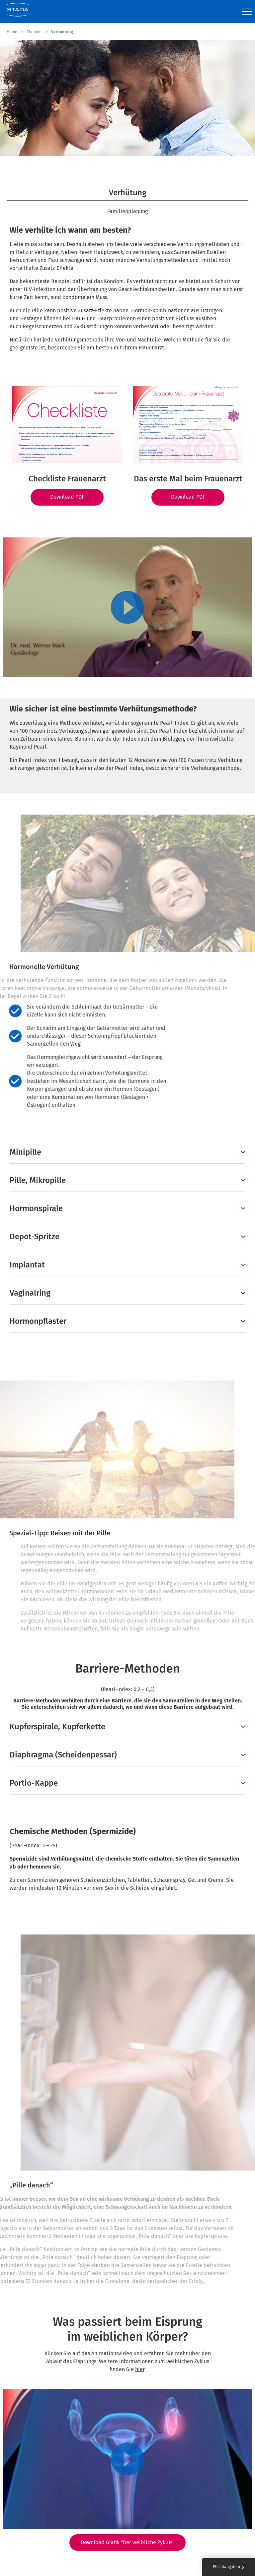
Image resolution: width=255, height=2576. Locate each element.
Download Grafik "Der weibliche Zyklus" (127, 2542)
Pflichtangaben (228, 2566)
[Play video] (127, 607)
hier (139, 2369)
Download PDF (67, 497)
